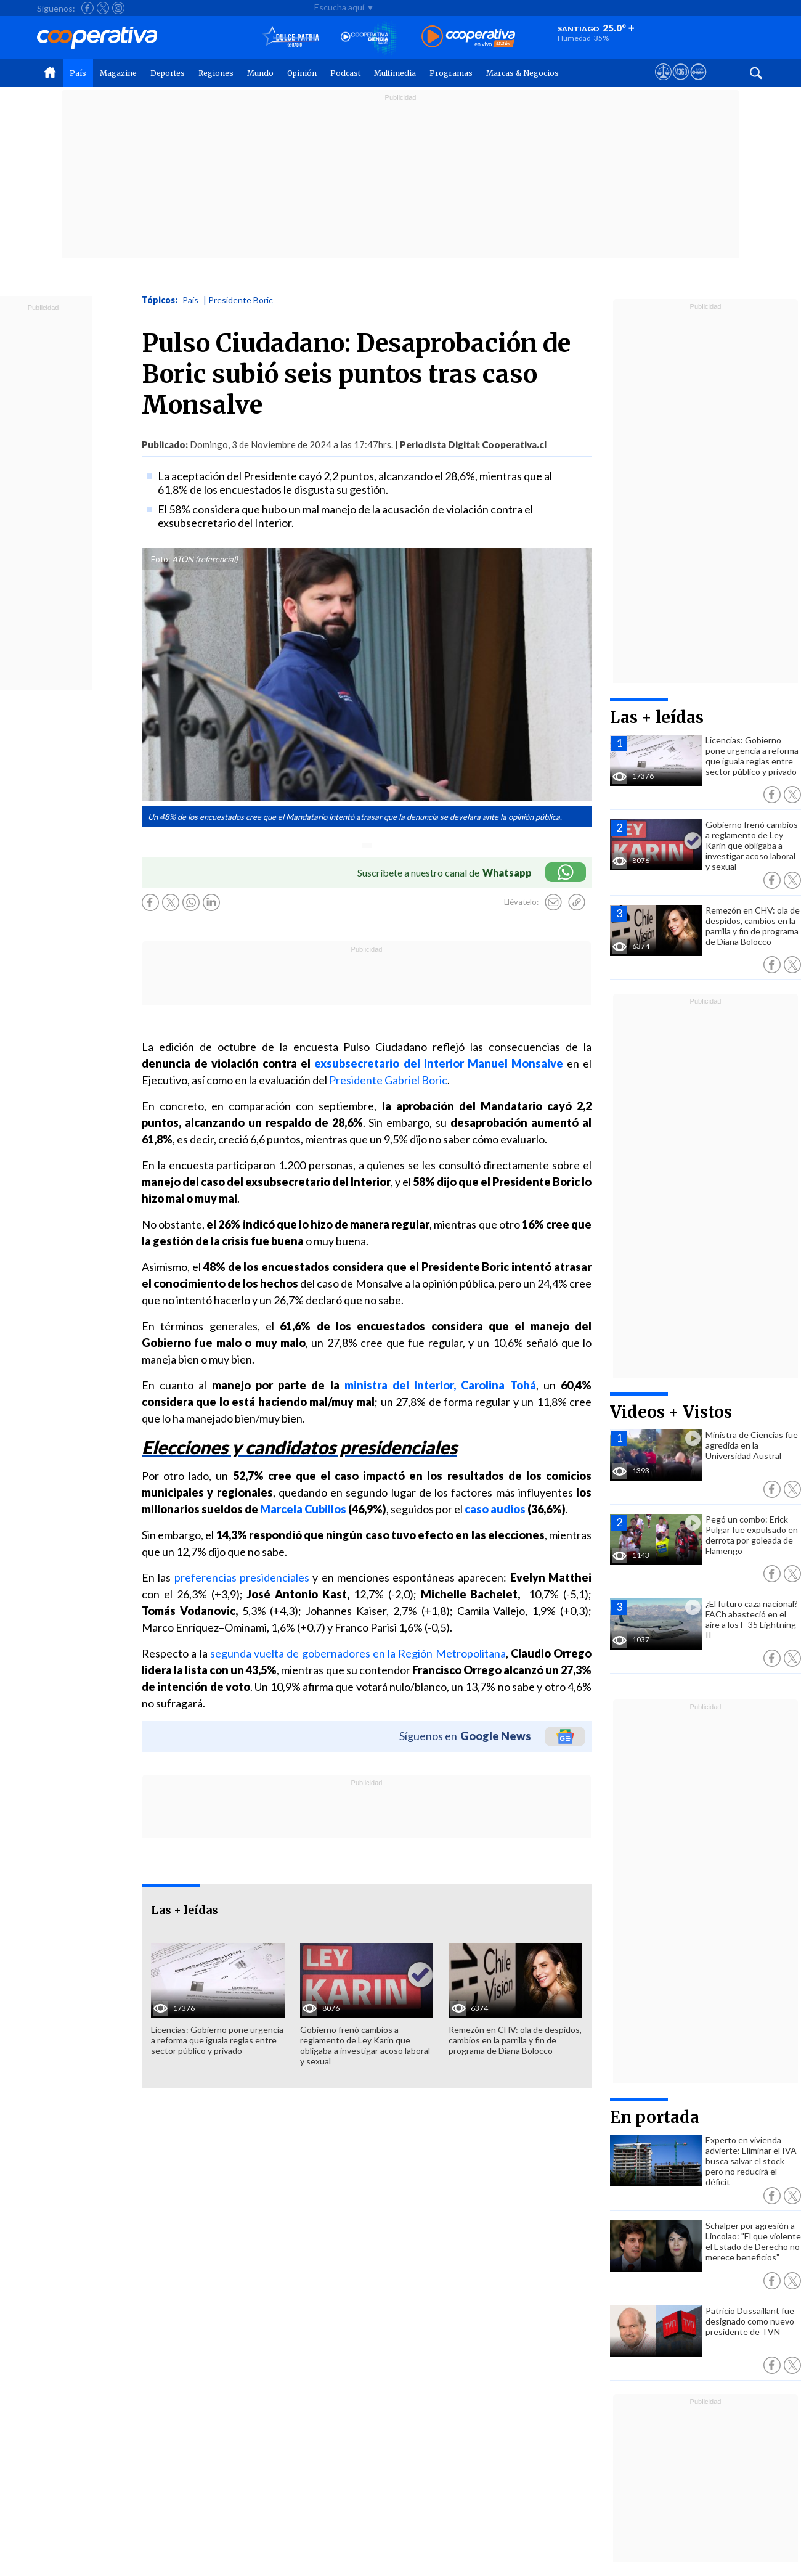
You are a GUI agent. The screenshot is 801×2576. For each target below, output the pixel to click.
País (78, 73)
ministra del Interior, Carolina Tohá (440, 1385)
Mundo (260, 73)
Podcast (345, 73)
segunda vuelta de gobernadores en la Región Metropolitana (358, 1653)
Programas (451, 73)
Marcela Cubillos (303, 1509)
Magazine (118, 73)
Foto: (160, 559)
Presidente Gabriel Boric (388, 1080)
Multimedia (395, 73)
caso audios (495, 1509)
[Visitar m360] (680, 83)
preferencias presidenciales (241, 1577)
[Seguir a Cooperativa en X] (103, 8)
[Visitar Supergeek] (698, 83)
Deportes (167, 73)
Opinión (302, 73)
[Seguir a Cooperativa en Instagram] (118, 8)
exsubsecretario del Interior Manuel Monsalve (438, 1063)
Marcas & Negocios (522, 73)
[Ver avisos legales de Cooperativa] (663, 83)
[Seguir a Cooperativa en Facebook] (87, 8)
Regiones (216, 73)
